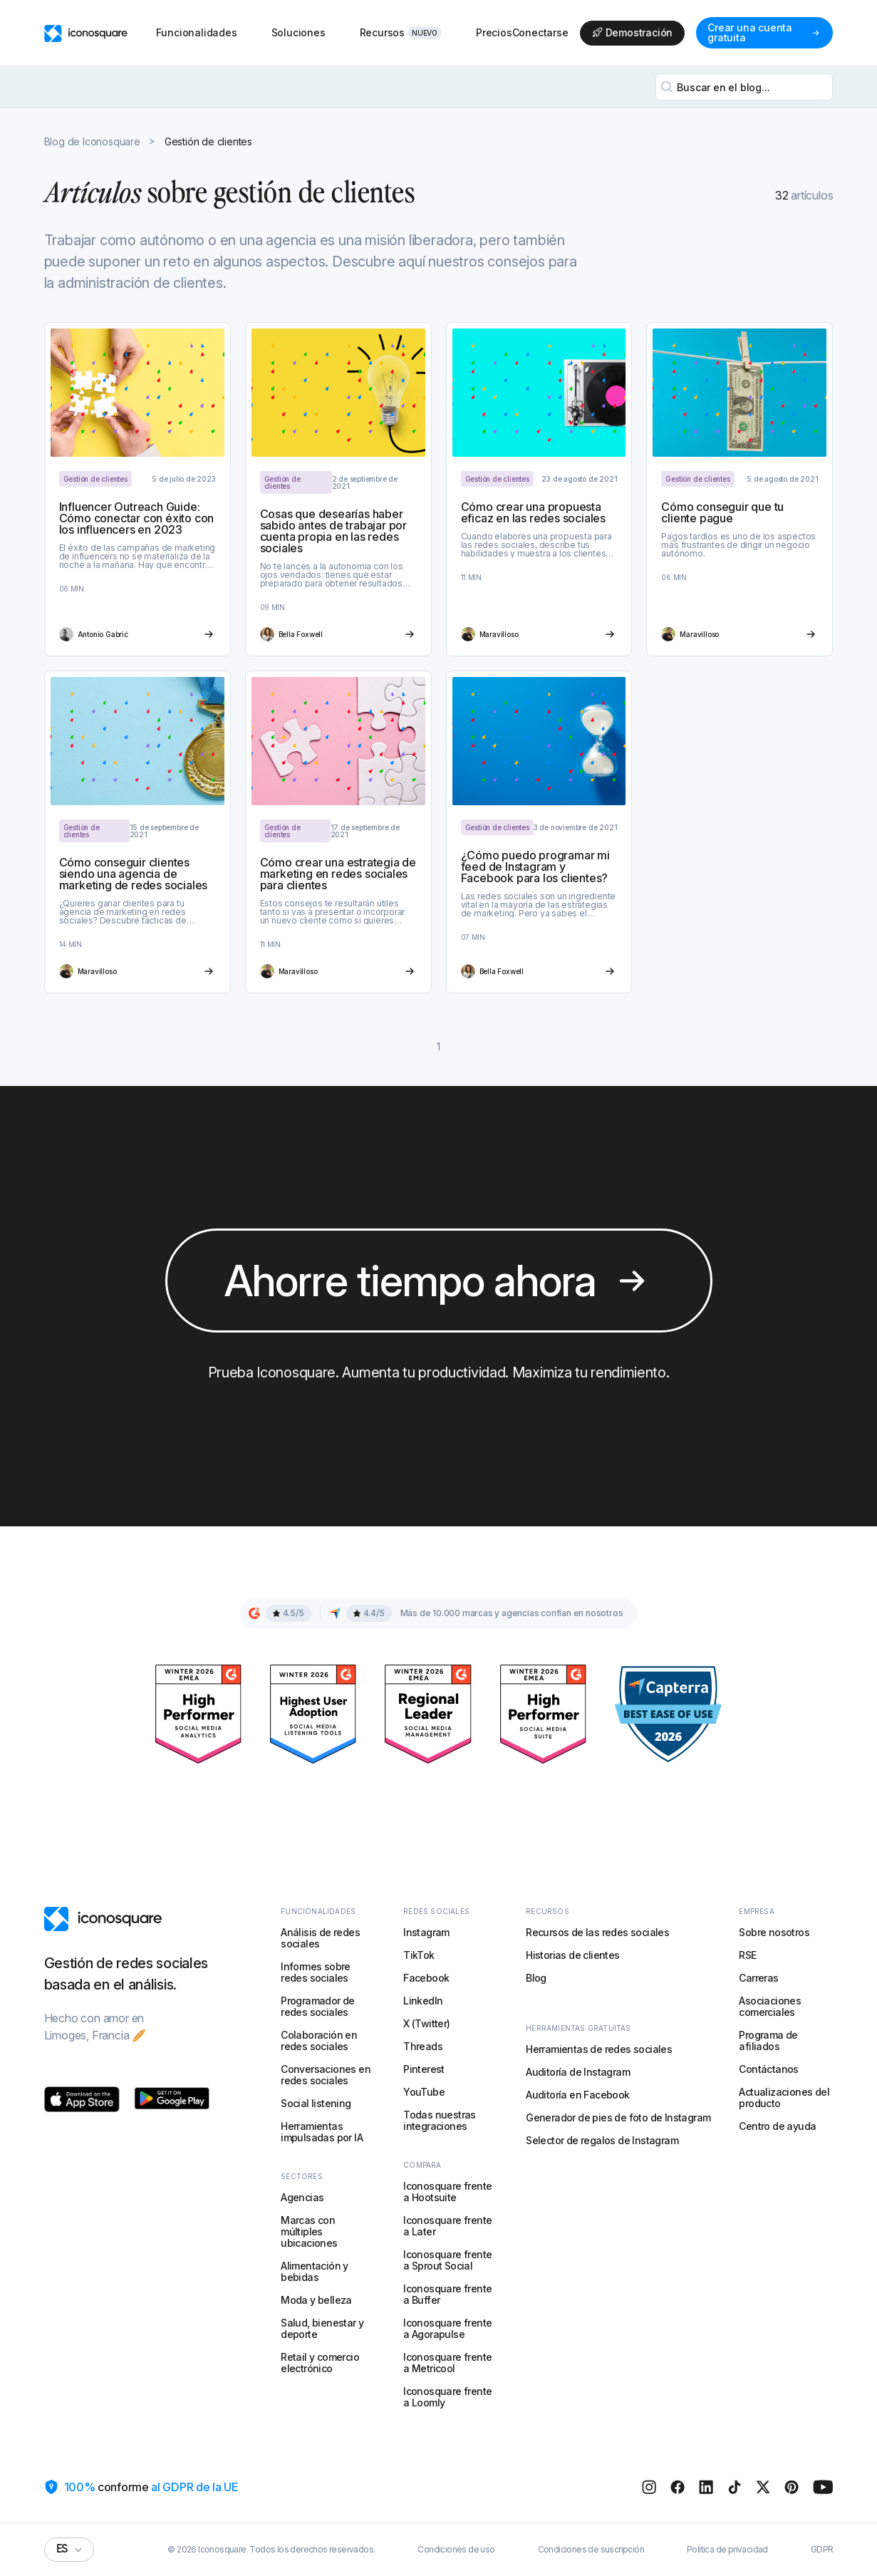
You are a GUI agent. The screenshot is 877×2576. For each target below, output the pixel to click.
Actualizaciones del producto (784, 2097)
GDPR (822, 2550)
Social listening (316, 2103)
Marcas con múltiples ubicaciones (309, 2231)
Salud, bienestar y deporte (322, 2328)
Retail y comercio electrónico (320, 2362)
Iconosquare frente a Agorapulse (447, 2328)
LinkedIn (422, 2001)
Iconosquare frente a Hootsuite (447, 2191)
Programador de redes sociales (318, 2006)
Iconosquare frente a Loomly (447, 2397)
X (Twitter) (426, 2023)
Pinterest (424, 2069)
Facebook (426, 1978)
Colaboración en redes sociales (319, 2040)
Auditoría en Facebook (577, 2095)
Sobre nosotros (774, 1932)
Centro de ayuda (777, 2126)
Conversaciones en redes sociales (325, 2074)
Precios (494, 32)
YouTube (424, 2092)
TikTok (418, 1955)
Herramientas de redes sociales (599, 2049)
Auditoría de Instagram (578, 2072)
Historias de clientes (572, 1955)
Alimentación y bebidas (314, 2271)
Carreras (758, 1978)
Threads (422, 2046)
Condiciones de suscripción (591, 2550)
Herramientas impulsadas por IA (322, 2131)
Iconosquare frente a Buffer (447, 2294)
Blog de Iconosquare (92, 142)
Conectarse (540, 33)
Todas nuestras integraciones (439, 2120)
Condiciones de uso (455, 2550)
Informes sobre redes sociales (316, 1972)
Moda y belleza (316, 2300)
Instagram (426, 1932)
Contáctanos (768, 2069)
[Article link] (137, 489)
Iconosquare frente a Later (447, 2226)
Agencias (302, 2197)
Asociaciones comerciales (770, 2006)
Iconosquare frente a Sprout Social (447, 2260)
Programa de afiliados (768, 2040)
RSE (747, 1955)
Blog (536, 1978)
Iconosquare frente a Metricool (447, 2362)
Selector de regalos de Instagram (602, 2140)
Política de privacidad (727, 2550)
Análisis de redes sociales (320, 1938)
